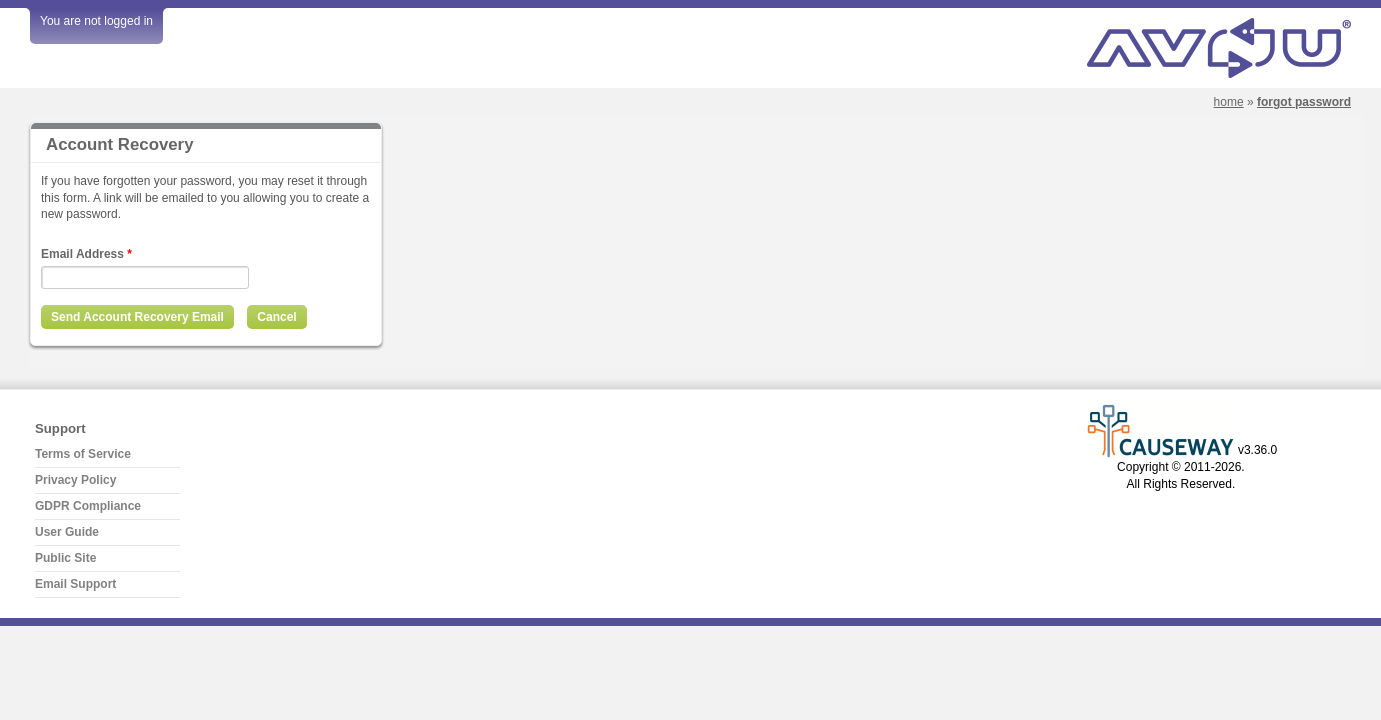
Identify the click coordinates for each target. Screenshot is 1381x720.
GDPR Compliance (88, 506)
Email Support (75, 584)
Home (1229, 102)
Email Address (86, 254)
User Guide (67, 532)
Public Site (65, 558)
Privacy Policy (75, 480)
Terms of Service (83, 454)
